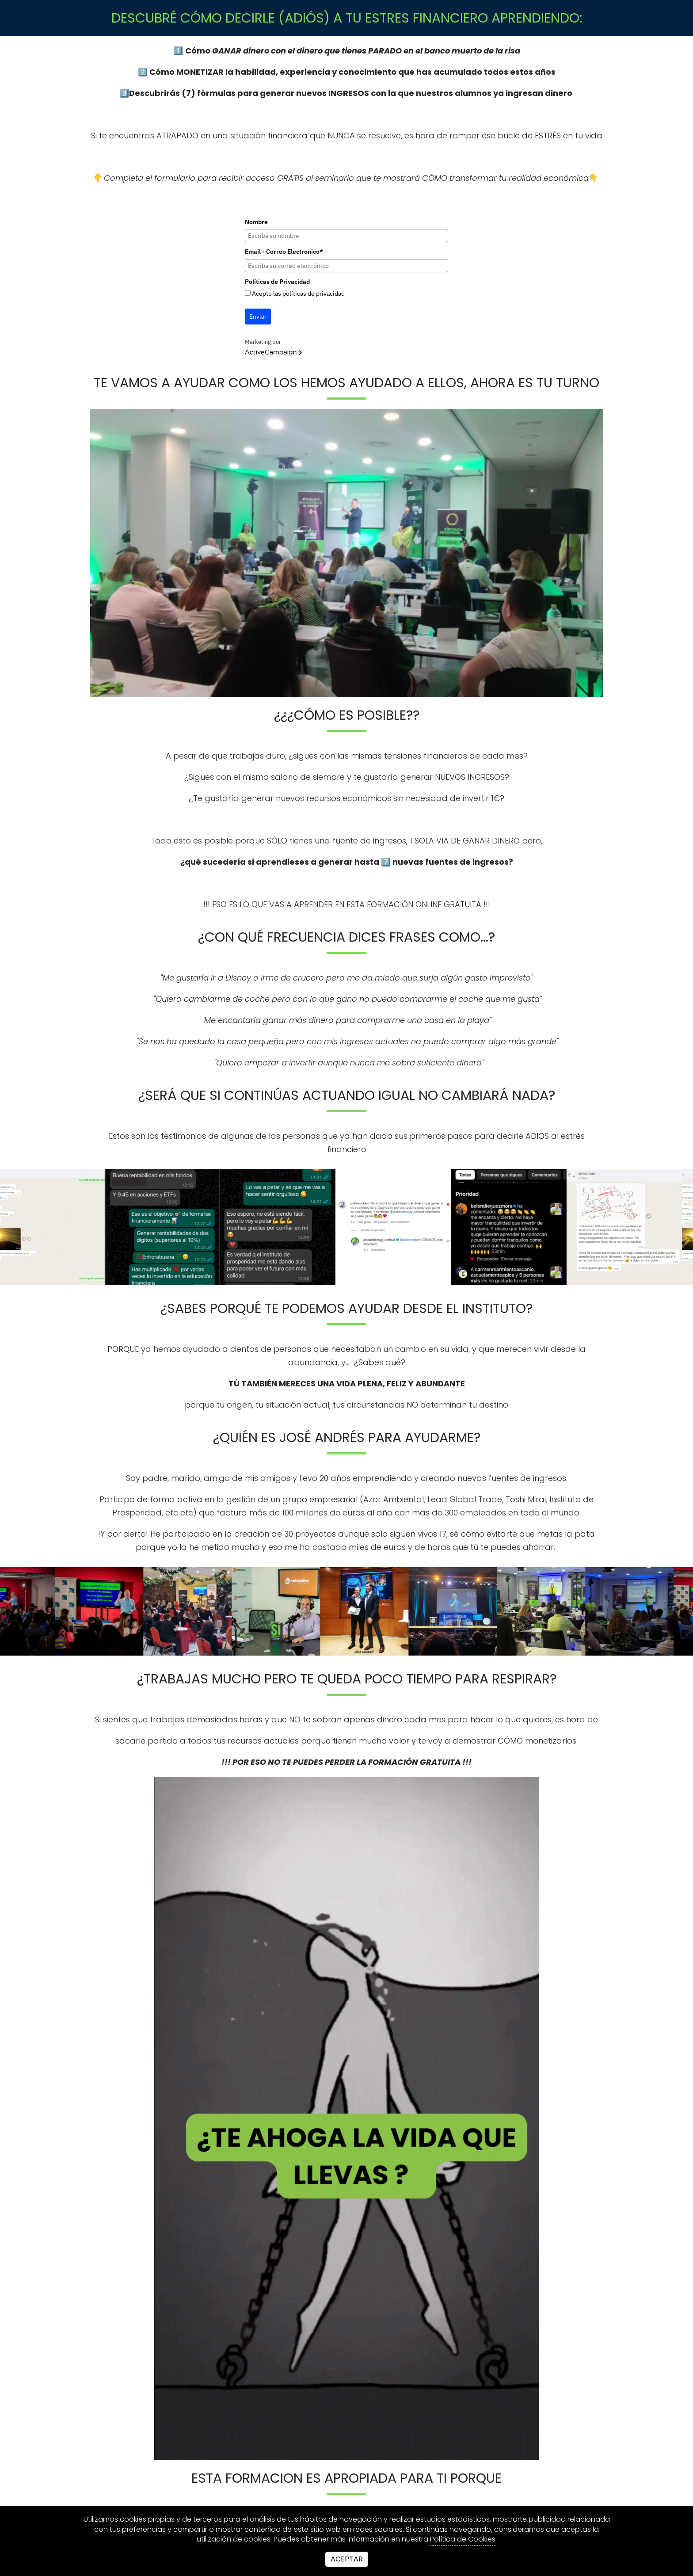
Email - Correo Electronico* (284, 252)
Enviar (258, 317)
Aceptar (347, 2559)
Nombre (256, 222)
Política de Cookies (462, 2539)
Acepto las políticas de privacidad (298, 294)
